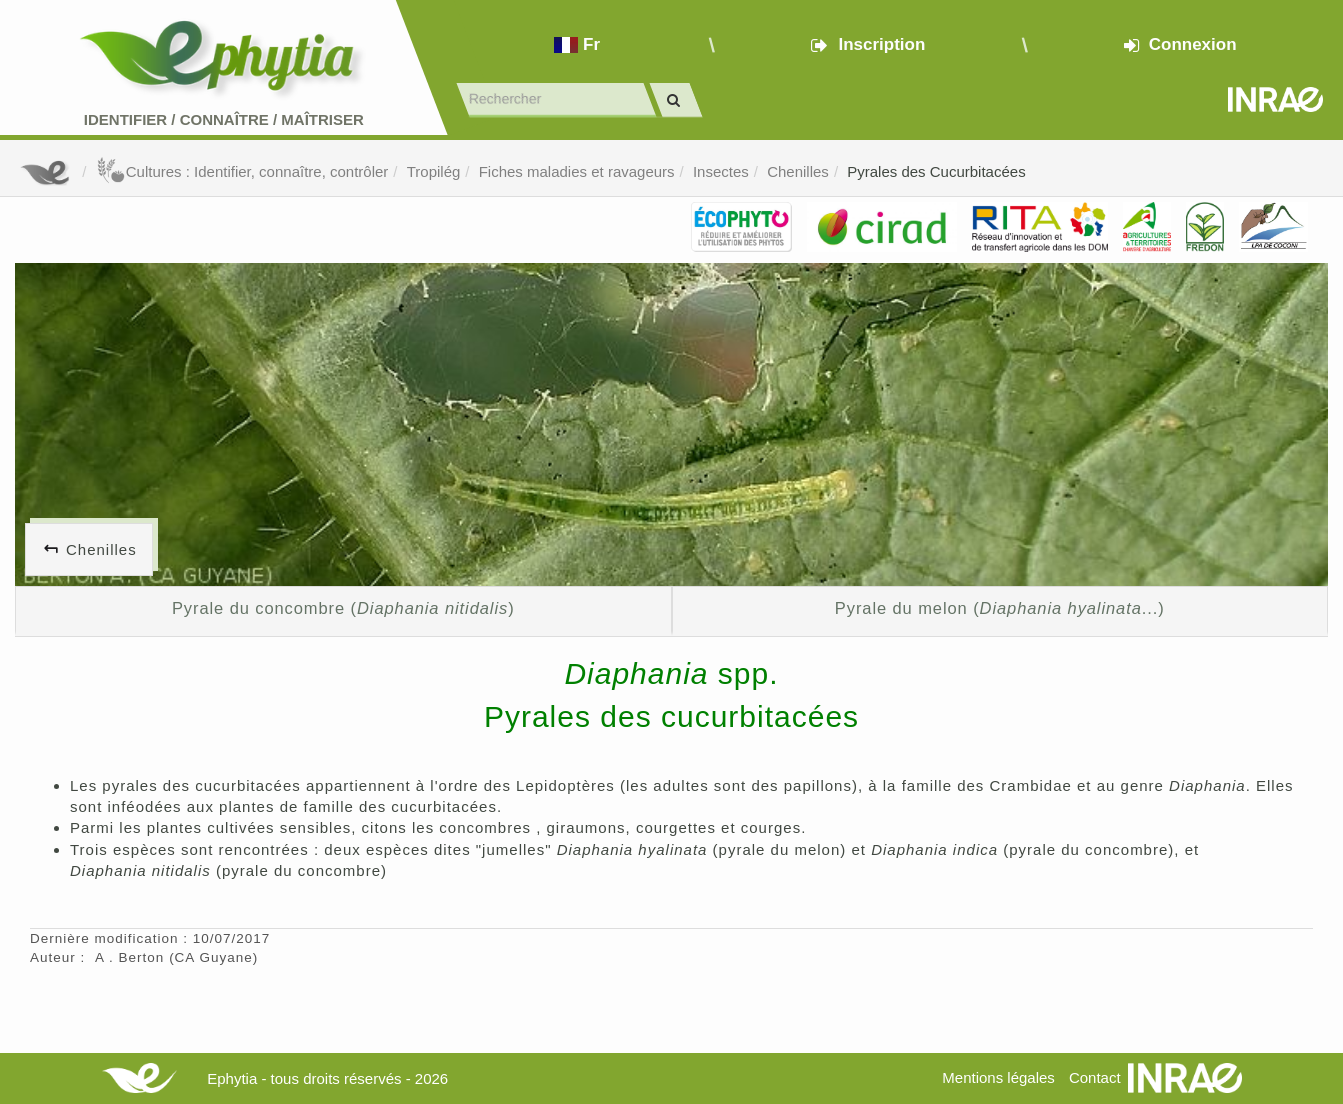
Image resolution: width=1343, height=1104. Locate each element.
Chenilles (798, 171)
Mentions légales (998, 1077)
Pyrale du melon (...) (1000, 608)
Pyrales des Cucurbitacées (936, 171)
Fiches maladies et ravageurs (577, 171)
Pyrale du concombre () (343, 608)
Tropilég (434, 171)
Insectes (721, 171)
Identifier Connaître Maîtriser (224, 119)
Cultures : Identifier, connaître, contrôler (242, 171)
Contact (1095, 1077)
